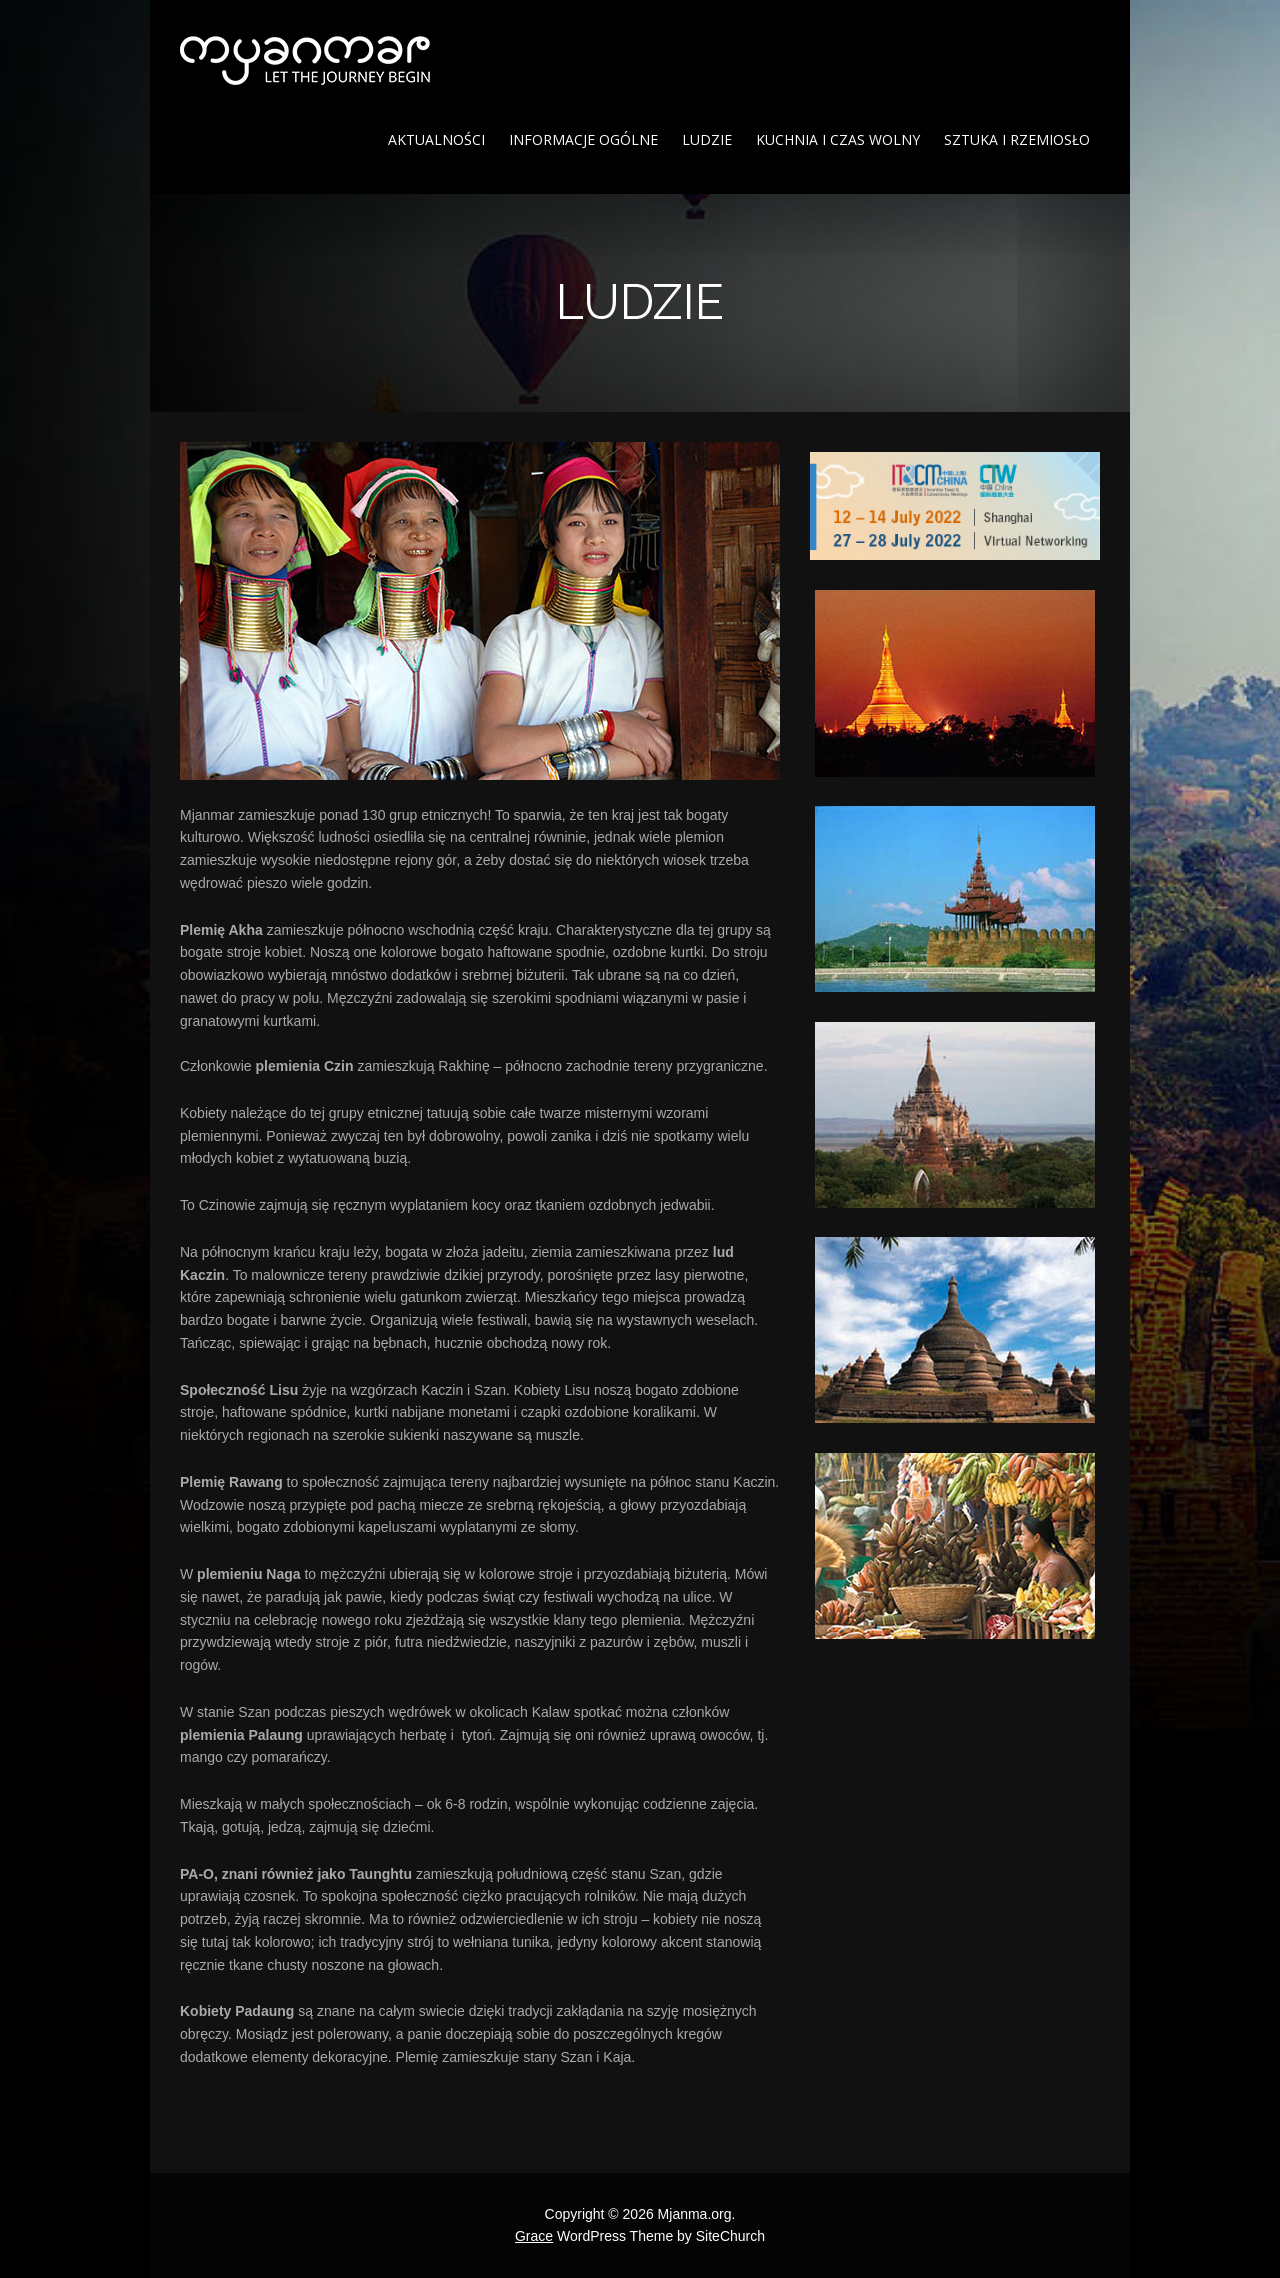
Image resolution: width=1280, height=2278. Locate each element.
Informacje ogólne (583, 139)
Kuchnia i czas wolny (838, 139)
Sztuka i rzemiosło (1017, 139)
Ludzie (707, 139)
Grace (534, 2236)
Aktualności (436, 139)
